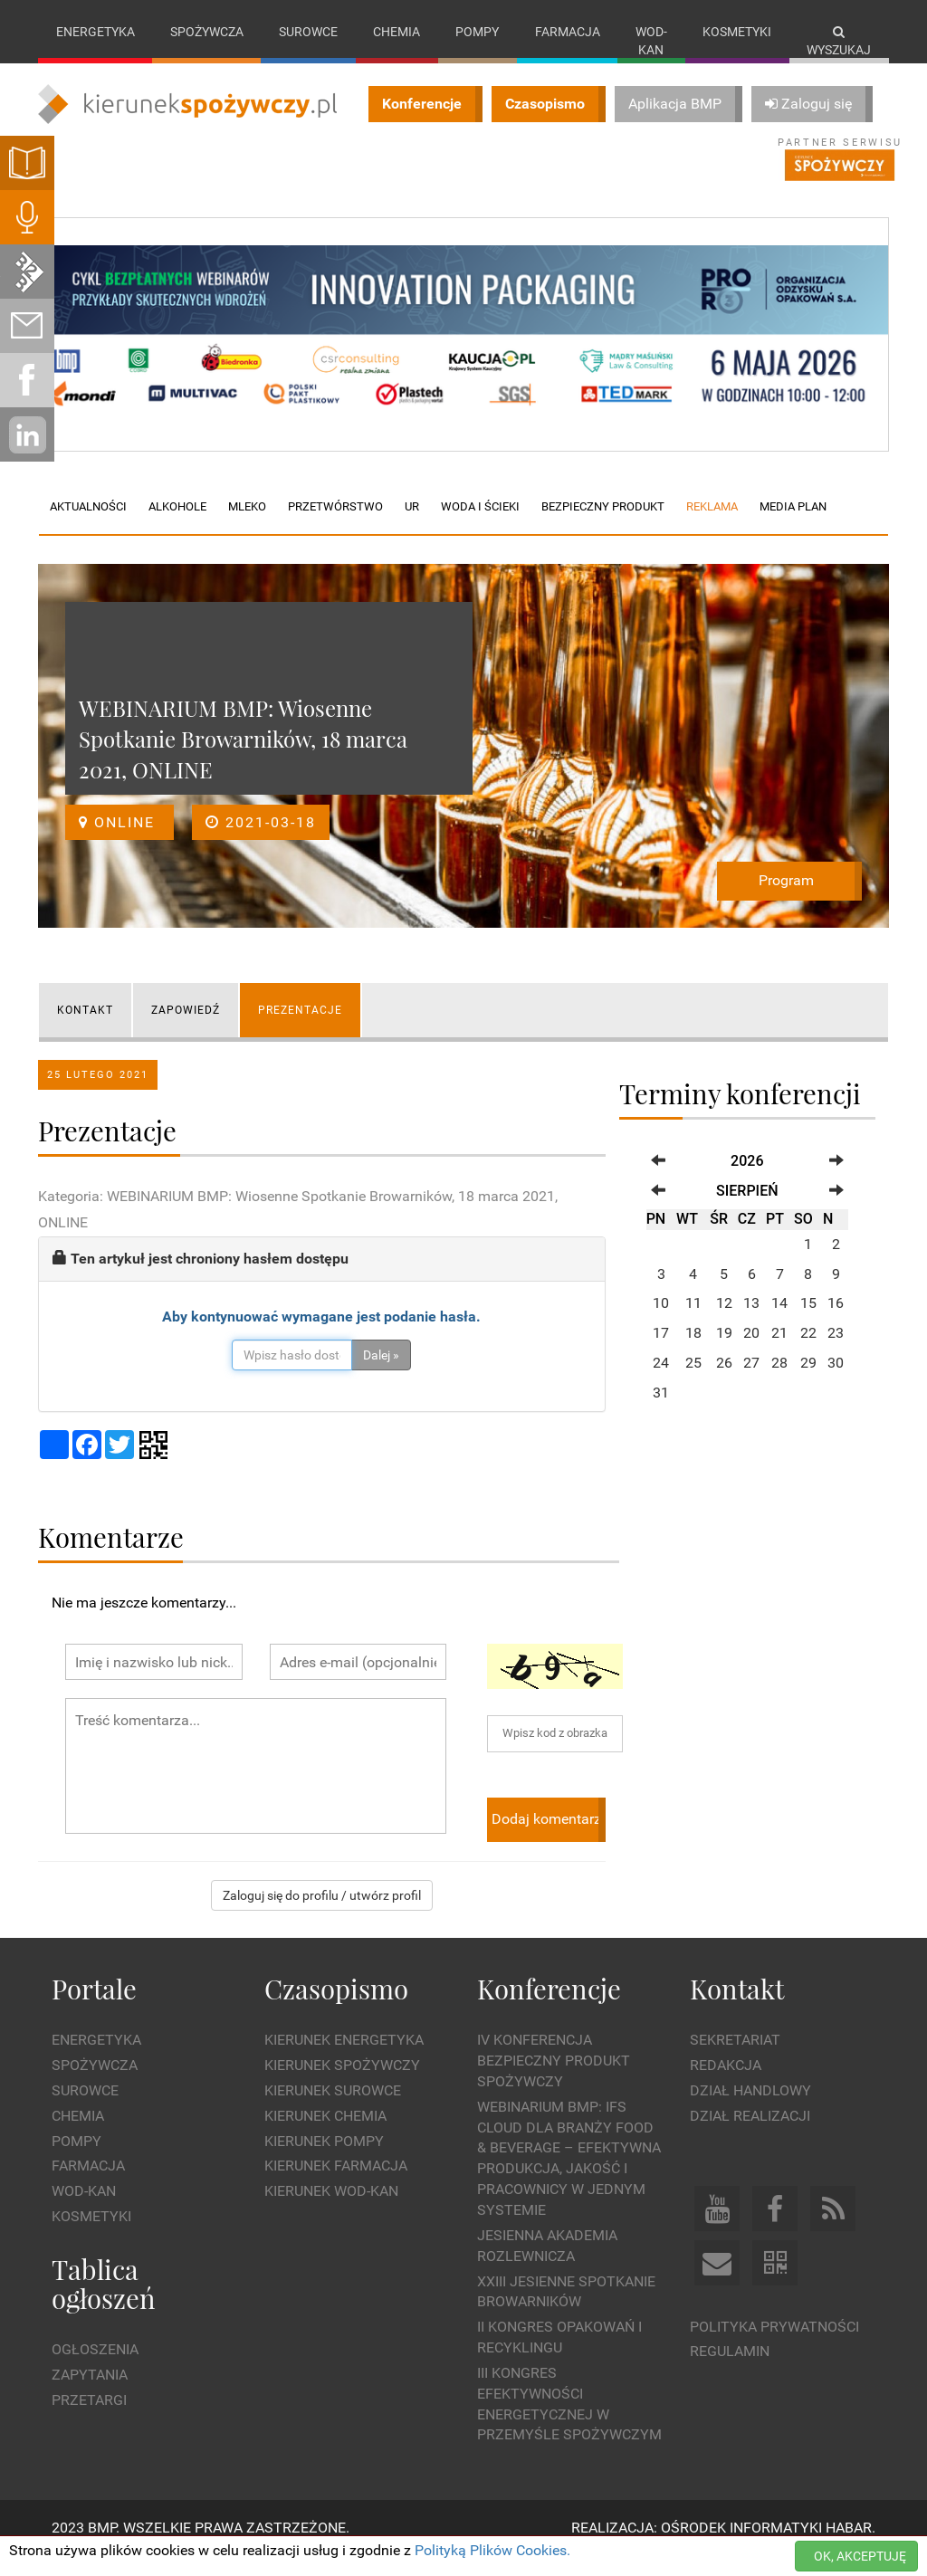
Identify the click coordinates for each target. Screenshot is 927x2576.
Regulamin (729, 2370)
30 (835, 1381)
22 (808, 1351)
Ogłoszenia (95, 2368)
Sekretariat (735, 2058)
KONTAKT (85, 1028)
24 (661, 1381)
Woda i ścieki (480, 525)
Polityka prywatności (774, 2344)
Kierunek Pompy (324, 2159)
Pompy (477, 31)
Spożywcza (207, 31)
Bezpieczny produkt (602, 525)
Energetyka (95, 31)
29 (808, 1381)
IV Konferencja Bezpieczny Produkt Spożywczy (553, 2079)
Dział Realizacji (750, 2133)
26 (724, 1381)
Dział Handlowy (750, 2108)
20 (751, 1351)
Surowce (308, 31)
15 (808, 1322)
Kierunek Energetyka (344, 2058)
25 (693, 1381)
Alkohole (177, 525)
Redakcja (725, 2084)
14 (779, 1322)
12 (724, 1322)
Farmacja (567, 31)
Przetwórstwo (335, 525)
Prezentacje (300, 1028)
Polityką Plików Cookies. (492, 2550)
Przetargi (89, 2419)
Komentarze (111, 1555)
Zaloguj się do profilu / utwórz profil (322, 1913)
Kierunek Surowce (332, 2108)
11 (693, 1322)
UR (412, 525)
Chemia (396, 31)
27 (751, 1381)
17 (661, 1351)
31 (661, 1410)
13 (751, 1322)
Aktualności (88, 525)
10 (661, 1322)
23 (835, 1351)
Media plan (793, 525)
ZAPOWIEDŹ (185, 1028)
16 (835, 1322)
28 (779, 1381)
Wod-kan (651, 40)
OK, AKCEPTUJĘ (860, 2556)
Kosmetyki (736, 31)
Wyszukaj (839, 41)
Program (786, 899)
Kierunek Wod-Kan (331, 2209)
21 (779, 1351)
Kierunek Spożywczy (342, 2084)
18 (693, 1351)
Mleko (247, 525)
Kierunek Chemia (325, 2133)
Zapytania (90, 2393)
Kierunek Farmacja (335, 2184)
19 (724, 1351)
